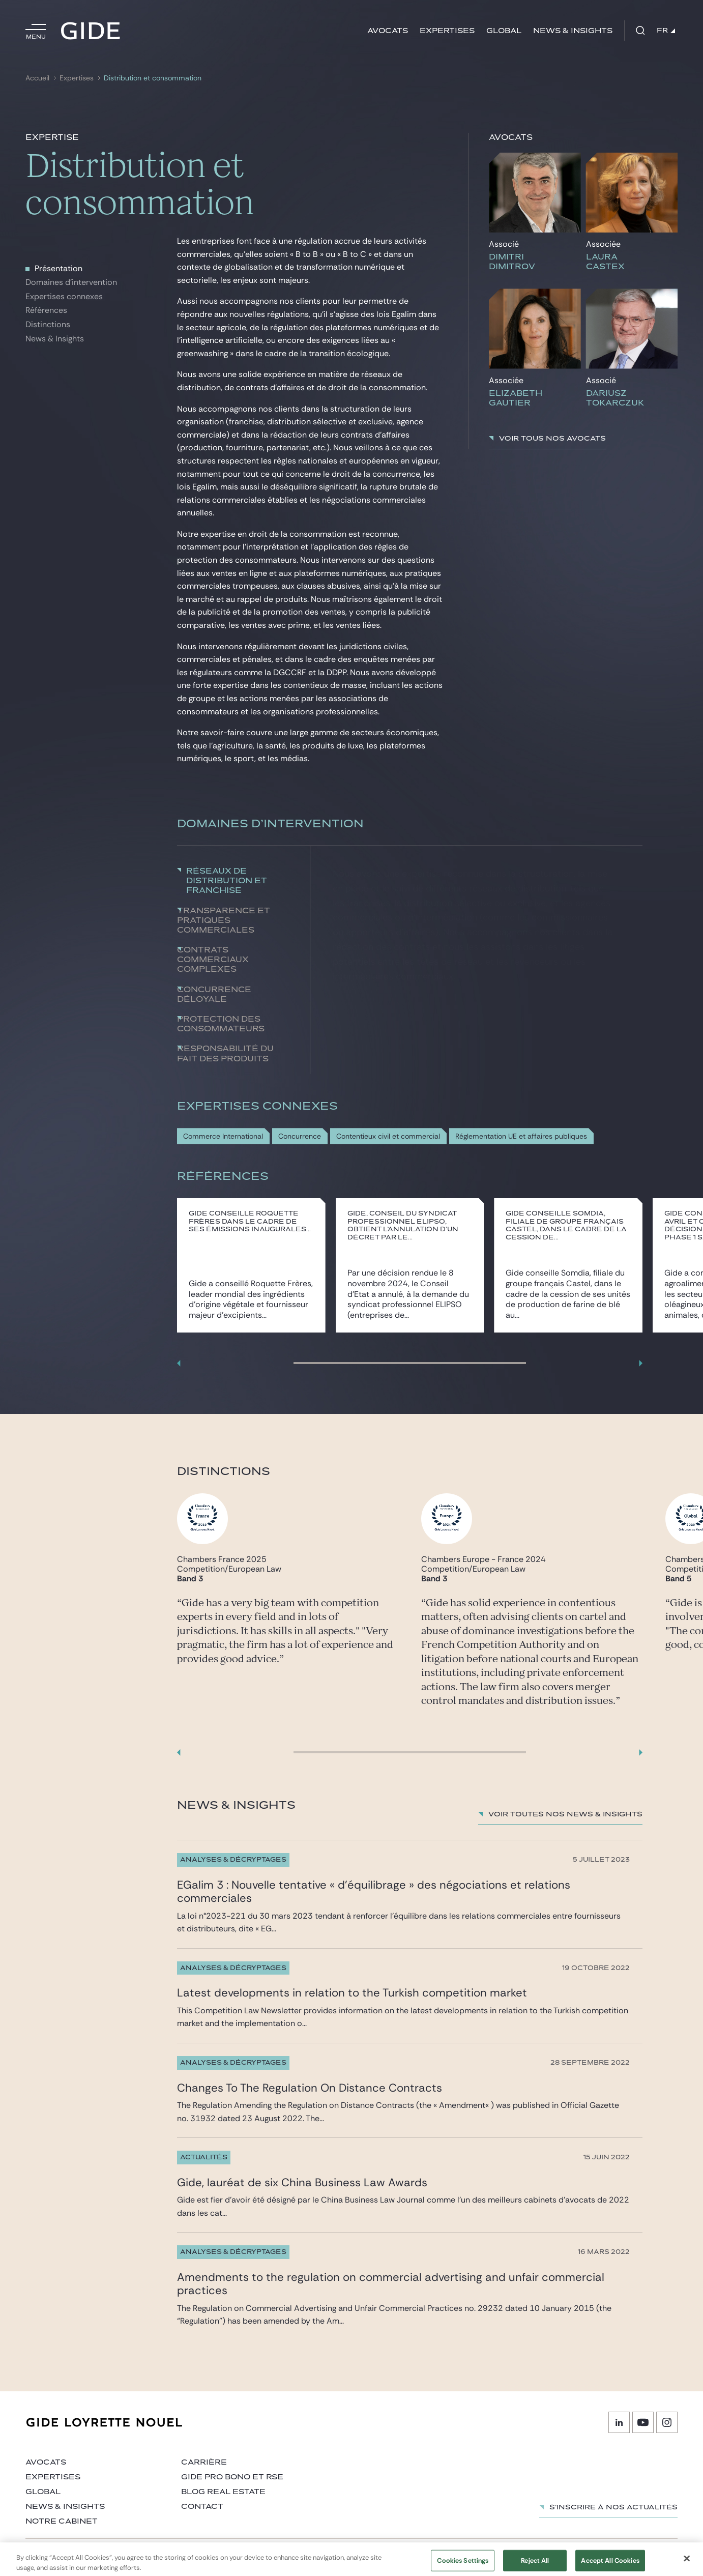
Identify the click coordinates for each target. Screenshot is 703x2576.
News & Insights (54, 338)
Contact (202, 2506)
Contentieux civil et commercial (388, 1136)
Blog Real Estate (223, 2492)
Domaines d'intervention (71, 282)
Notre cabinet (61, 2521)
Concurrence (299, 1136)
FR (666, 30)
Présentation (58, 268)
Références (46, 310)
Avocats (387, 31)
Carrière (204, 2462)
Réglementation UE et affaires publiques (521, 1136)
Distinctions (47, 324)
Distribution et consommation (152, 78)
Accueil (37, 78)
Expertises (447, 31)
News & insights (572, 31)
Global (503, 31)
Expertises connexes (64, 296)
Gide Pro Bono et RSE (232, 2477)
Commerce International (223, 1136)
